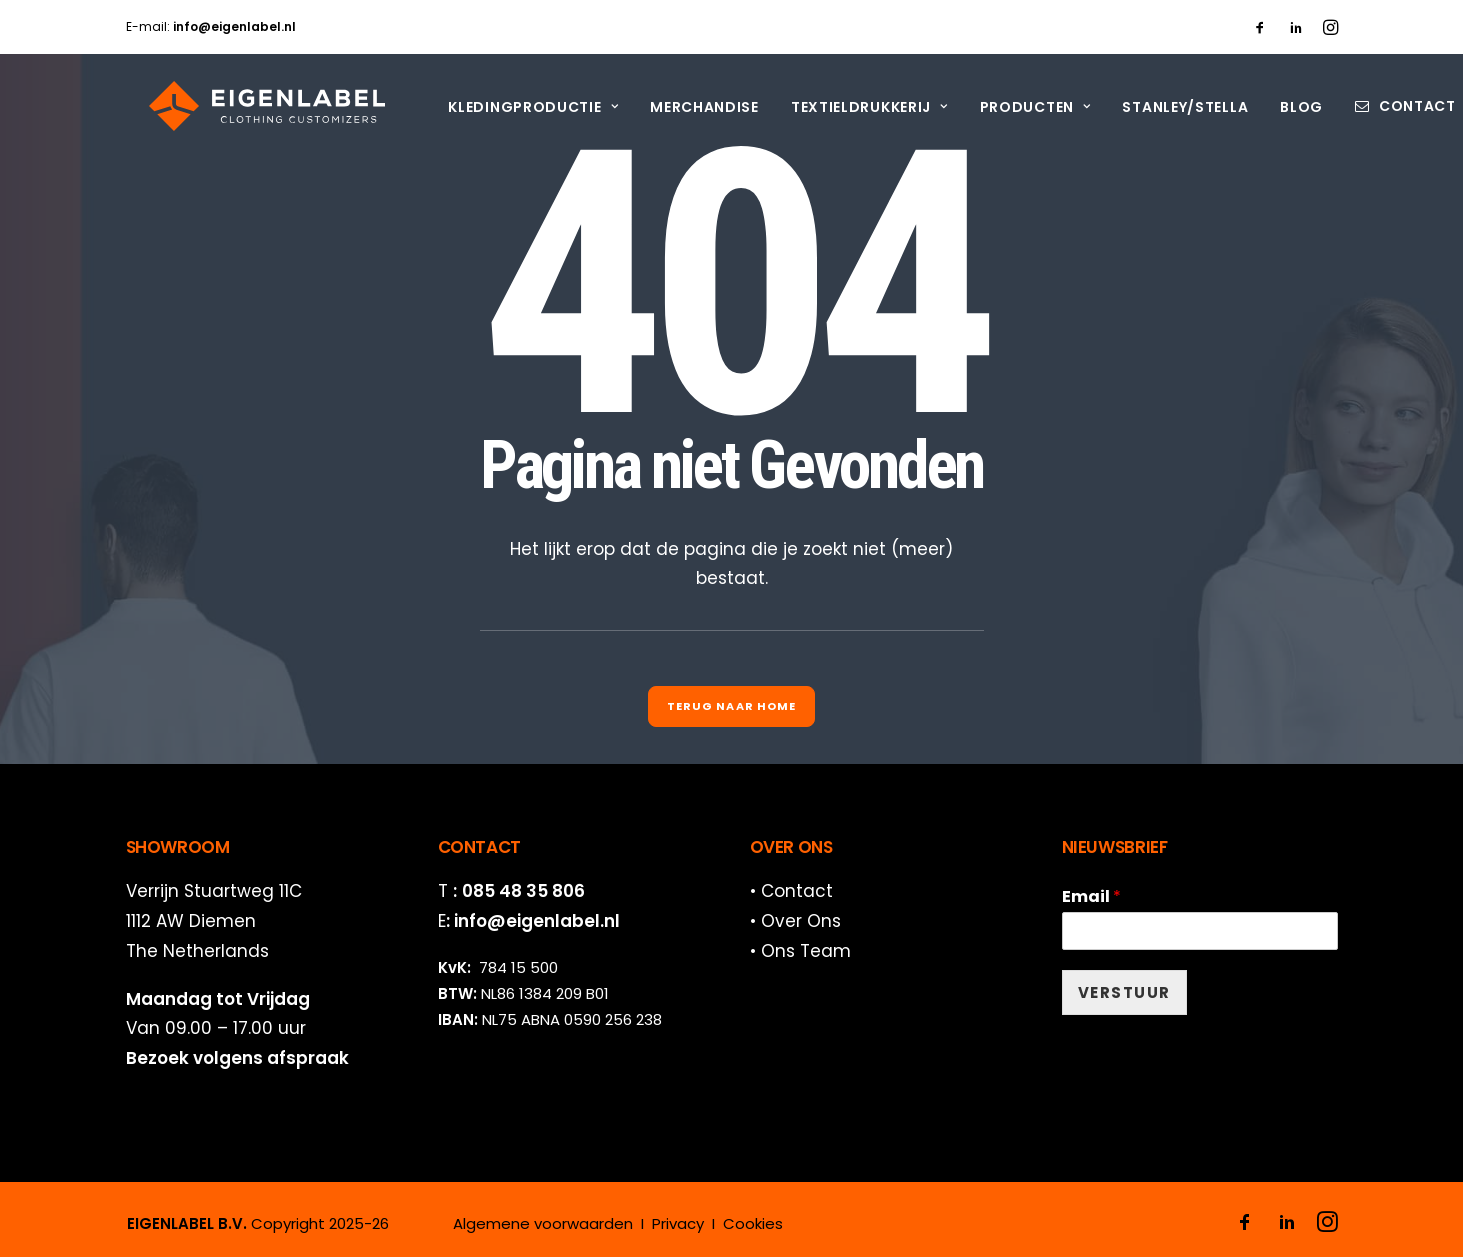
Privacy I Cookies (717, 1223)
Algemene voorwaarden (543, 1223)
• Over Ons (795, 921)
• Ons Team (800, 951)
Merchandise (680, 107)
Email (1091, 897)
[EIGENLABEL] (244, 106)
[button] (1260, 27)
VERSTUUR (1124, 992)
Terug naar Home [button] (732, 706)
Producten (1011, 107)
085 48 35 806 (523, 891)
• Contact (791, 891)
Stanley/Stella (1162, 107)
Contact (1393, 106)
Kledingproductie (509, 107)
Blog (1277, 107)
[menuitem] (1260, 27)
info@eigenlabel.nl (537, 921)
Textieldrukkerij (845, 107)
